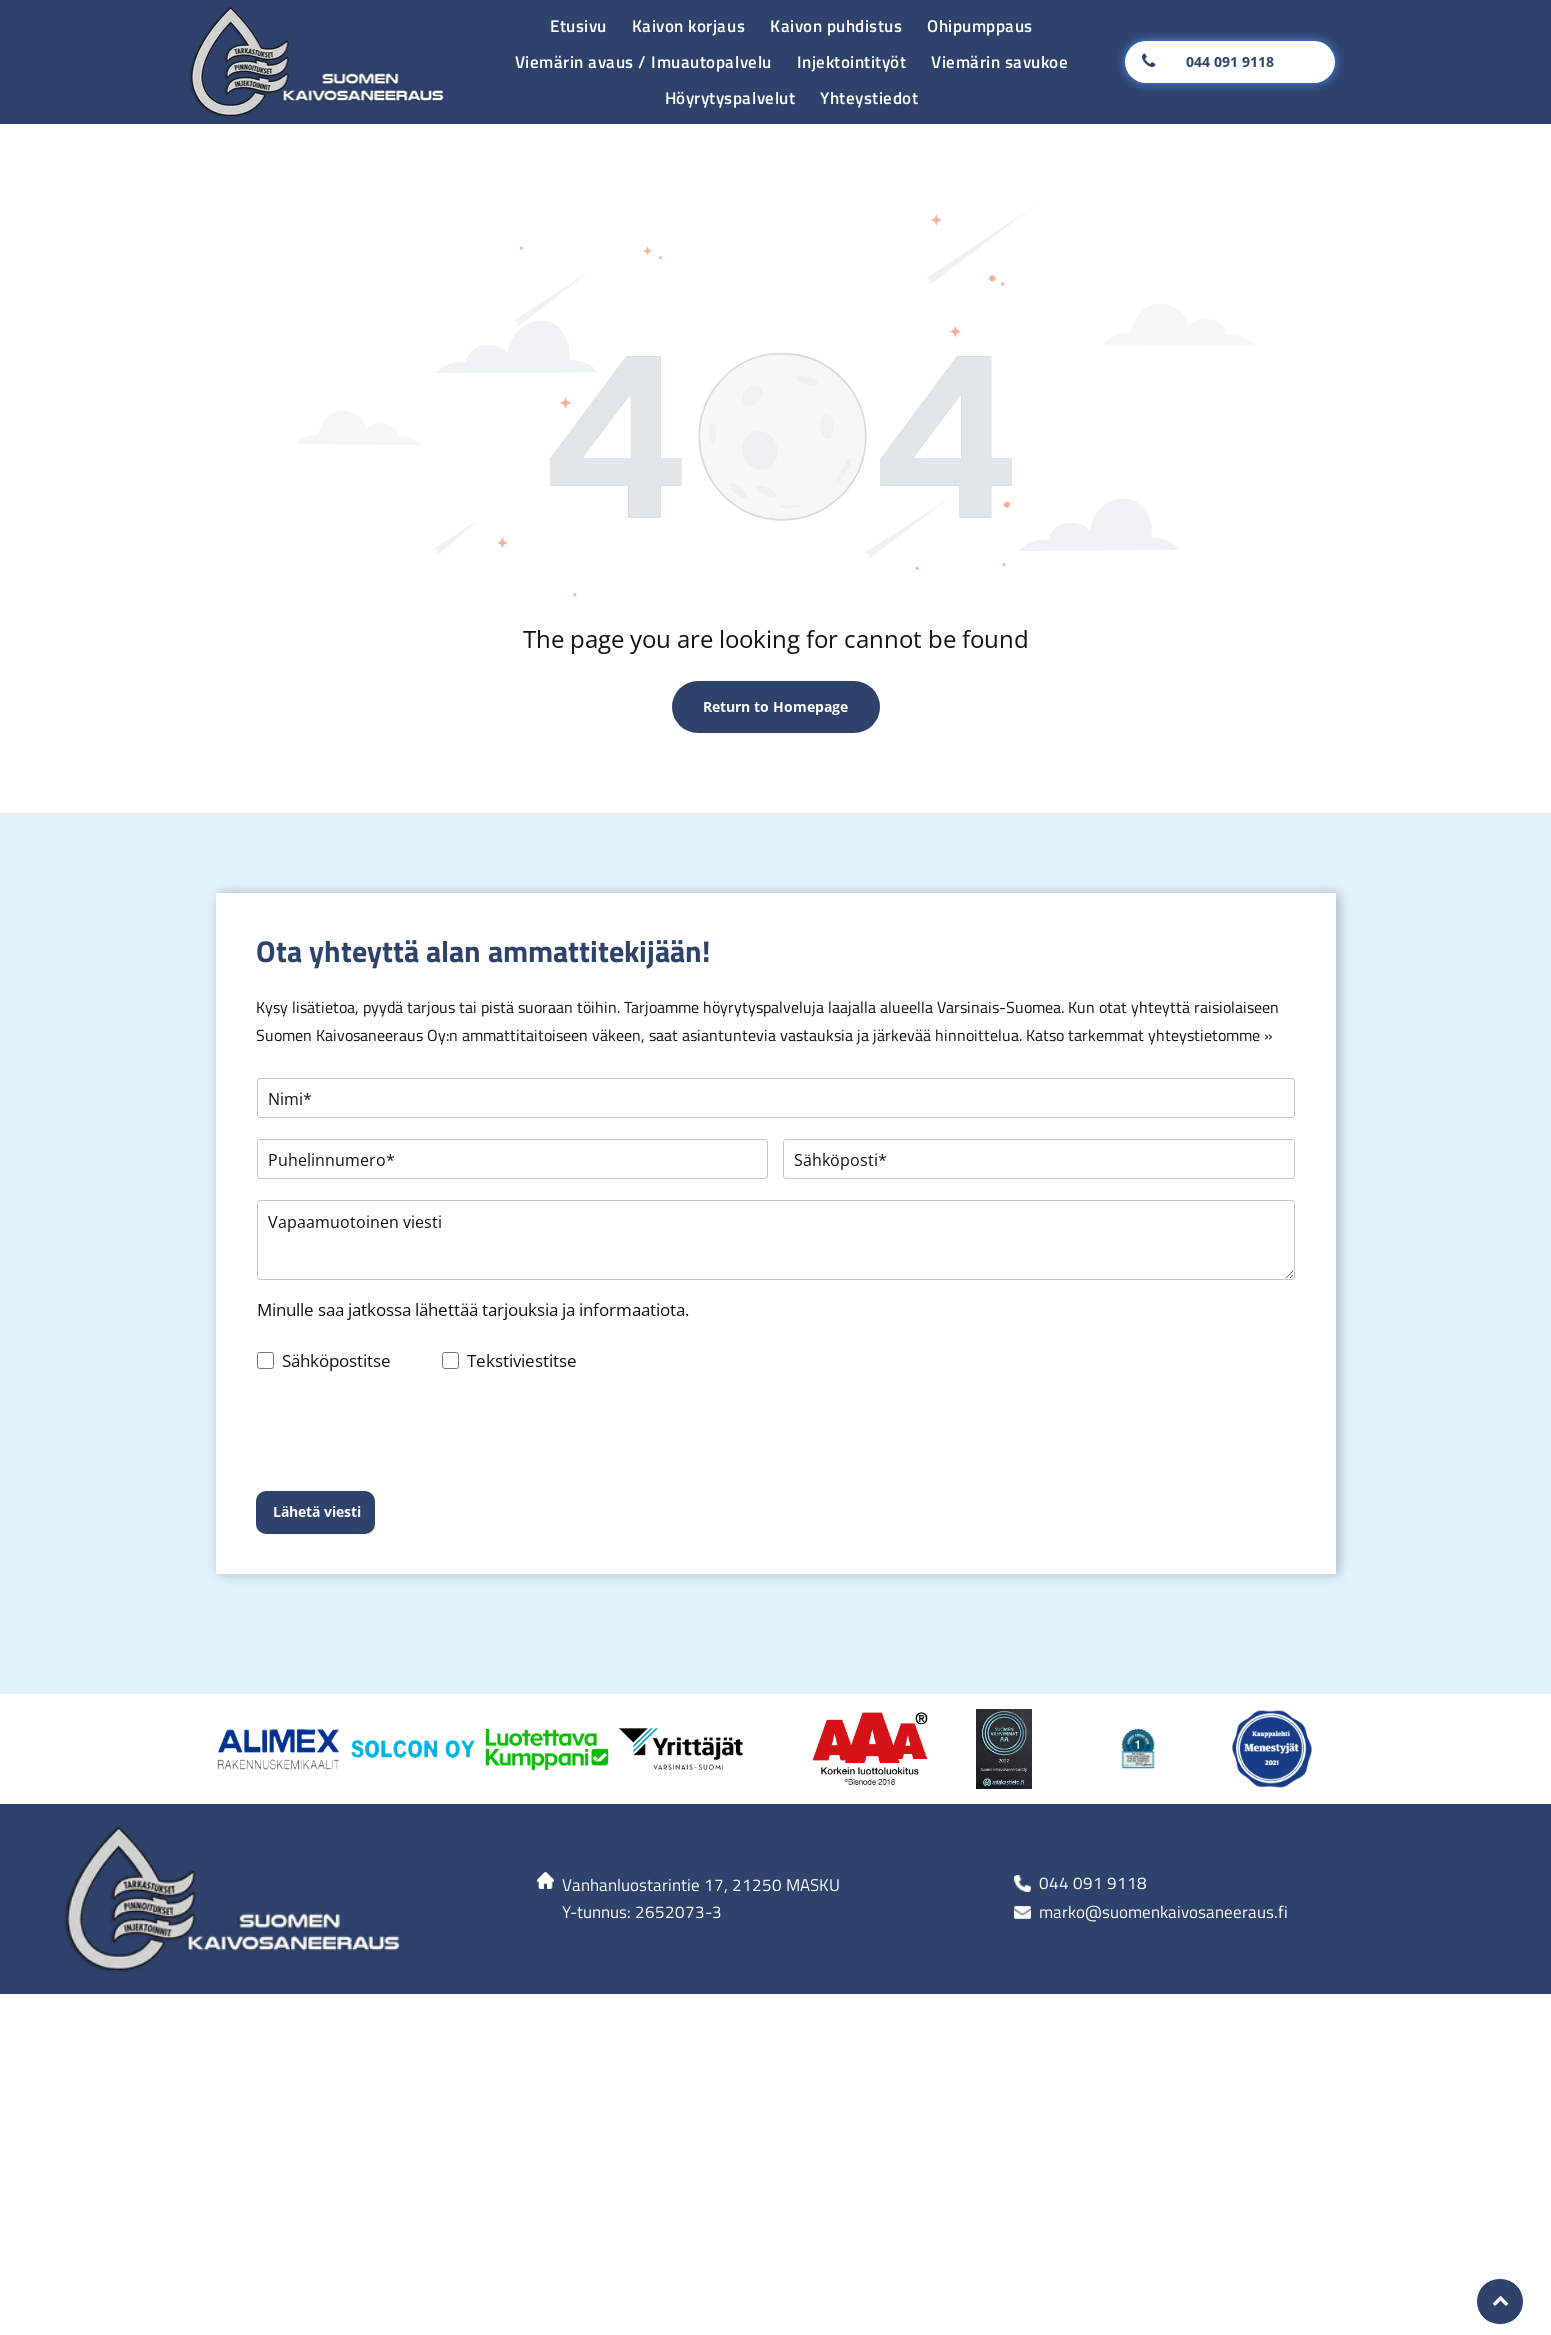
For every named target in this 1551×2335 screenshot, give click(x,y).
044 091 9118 (1093, 1790)
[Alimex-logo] (279, 1656)
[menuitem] (576, 26)
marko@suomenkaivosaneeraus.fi (1163, 1819)
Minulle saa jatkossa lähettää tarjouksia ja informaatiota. (473, 1309)
